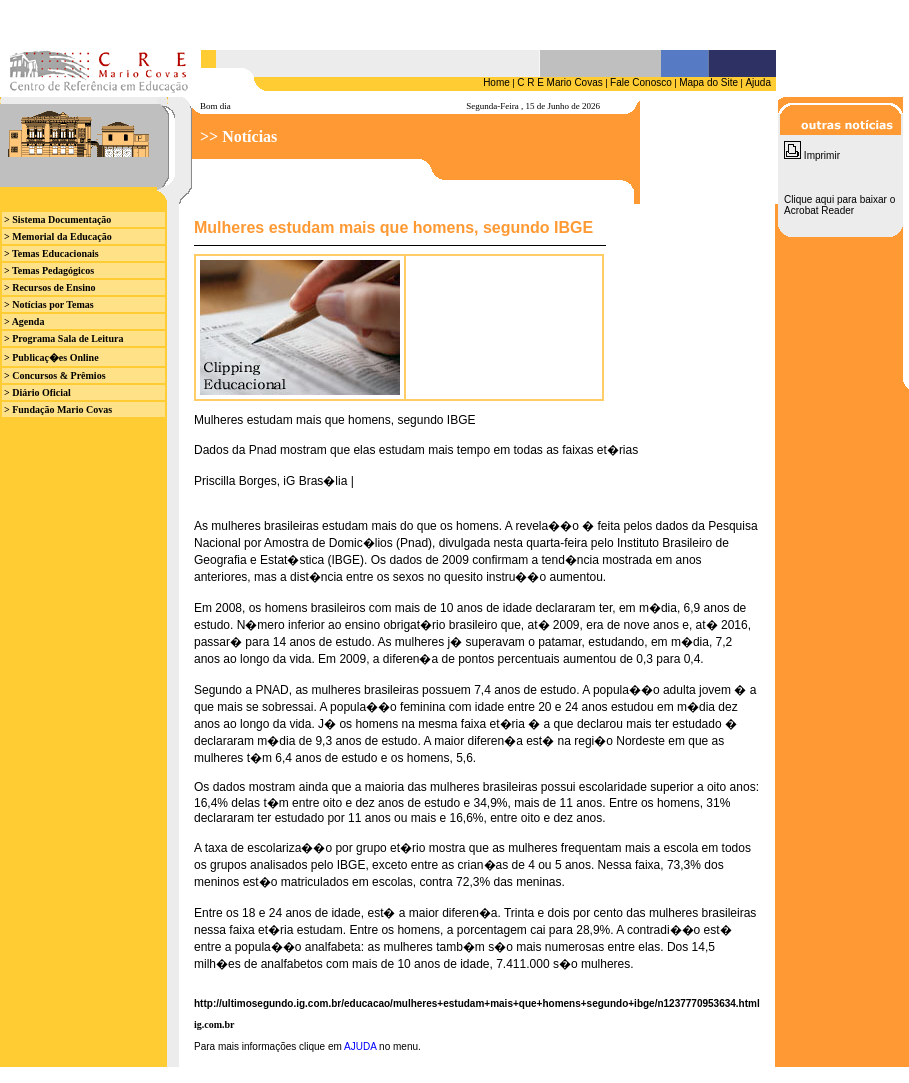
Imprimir (812, 155)
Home (496, 82)
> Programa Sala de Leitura (63, 338)
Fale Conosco (641, 82)
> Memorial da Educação (58, 236)
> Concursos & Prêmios (55, 375)
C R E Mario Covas (560, 82)
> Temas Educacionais (51, 253)
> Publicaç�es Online (51, 357)
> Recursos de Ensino (50, 287)
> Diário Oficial (37, 392)
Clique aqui (809, 199)
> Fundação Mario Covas (58, 409)
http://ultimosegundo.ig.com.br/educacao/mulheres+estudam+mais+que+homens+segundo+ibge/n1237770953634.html (477, 1003)
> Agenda (24, 321)
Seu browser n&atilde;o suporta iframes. (388, 24)
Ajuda (758, 82)
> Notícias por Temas (49, 304)
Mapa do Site (708, 82)
